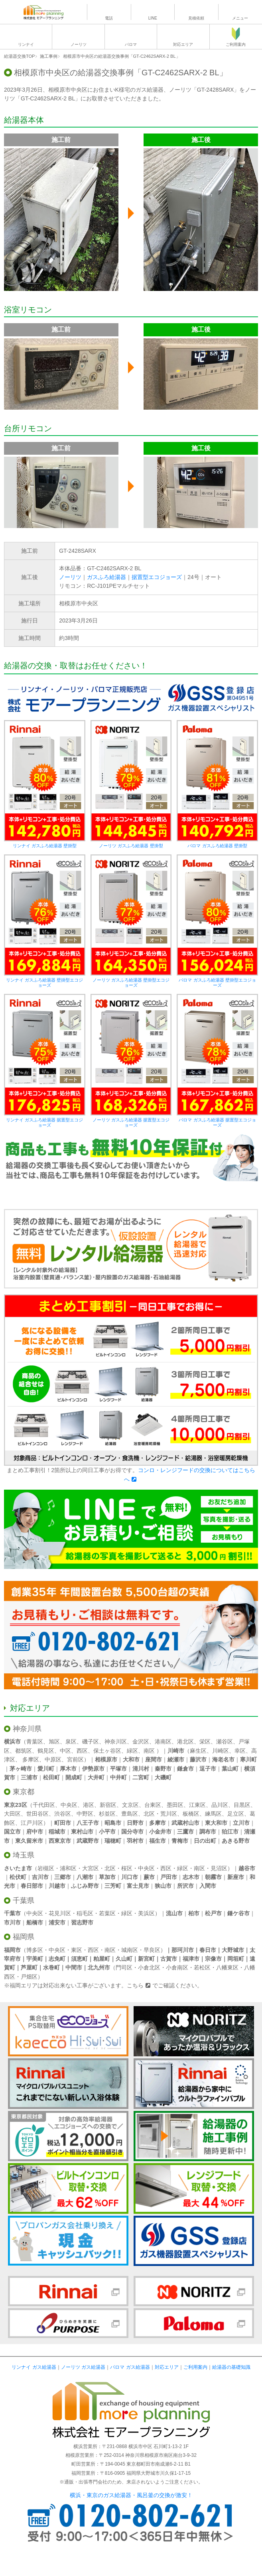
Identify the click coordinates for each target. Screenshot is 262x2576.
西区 (82, 1750)
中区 (65, 1750)
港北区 (185, 1741)
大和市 (131, 1759)
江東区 (197, 1805)
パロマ (131, 44)
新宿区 (108, 1805)
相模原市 (106, 1759)
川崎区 (220, 1750)
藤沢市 (198, 1759)
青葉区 (34, 1741)
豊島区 (129, 1813)
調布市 (207, 1831)
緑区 (132, 1750)
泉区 (71, 1741)
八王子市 (88, 1823)
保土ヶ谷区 (107, 1750)
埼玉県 (23, 1855)
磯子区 (90, 1741)
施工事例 (48, 56)
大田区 (12, 1813)
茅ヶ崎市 (21, 1768)
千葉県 (23, 1901)
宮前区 (75, 1759)
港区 (88, 1805)
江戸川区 (32, 1823)
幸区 (240, 1750)
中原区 (53, 1759)
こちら (135, 1985)
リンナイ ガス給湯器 (34, 2367)
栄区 (205, 1741)
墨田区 (175, 1805)
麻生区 (198, 1750)
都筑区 (23, 1750)
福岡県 (23, 1937)
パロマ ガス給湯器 (130, 2367)
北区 (149, 1813)
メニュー (240, 18)
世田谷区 (37, 1813)
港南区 (163, 1741)
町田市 (62, 1823)
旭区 (54, 1741)
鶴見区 (45, 1750)
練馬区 (213, 1813)
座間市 (153, 1759)
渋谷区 (62, 1813)
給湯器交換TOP (19, 56)
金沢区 (140, 1741)
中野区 (85, 1813)
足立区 (235, 1813)
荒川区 (168, 1813)
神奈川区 (115, 1741)
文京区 (130, 1805)
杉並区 (107, 1813)
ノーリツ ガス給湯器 (83, 2367)
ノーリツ (79, 44)
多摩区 (30, 1759)
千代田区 (44, 1805)
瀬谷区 (224, 1741)
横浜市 (12, 1741)
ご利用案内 (236, 44)
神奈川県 (27, 1729)
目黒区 (242, 1805)
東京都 (23, 1792)
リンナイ (26, 44)
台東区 (152, 1805)
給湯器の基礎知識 (231, 2367)
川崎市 (175, 1750)
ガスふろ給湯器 (106, 577)
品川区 (219, 1805)
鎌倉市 (185, 1768)
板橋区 (191, 1813)
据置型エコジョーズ (157, 577)
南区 (149, 1750)
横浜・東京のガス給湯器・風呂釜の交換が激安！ (131, 2495)
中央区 (69, 1805)
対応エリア (183, 44)
